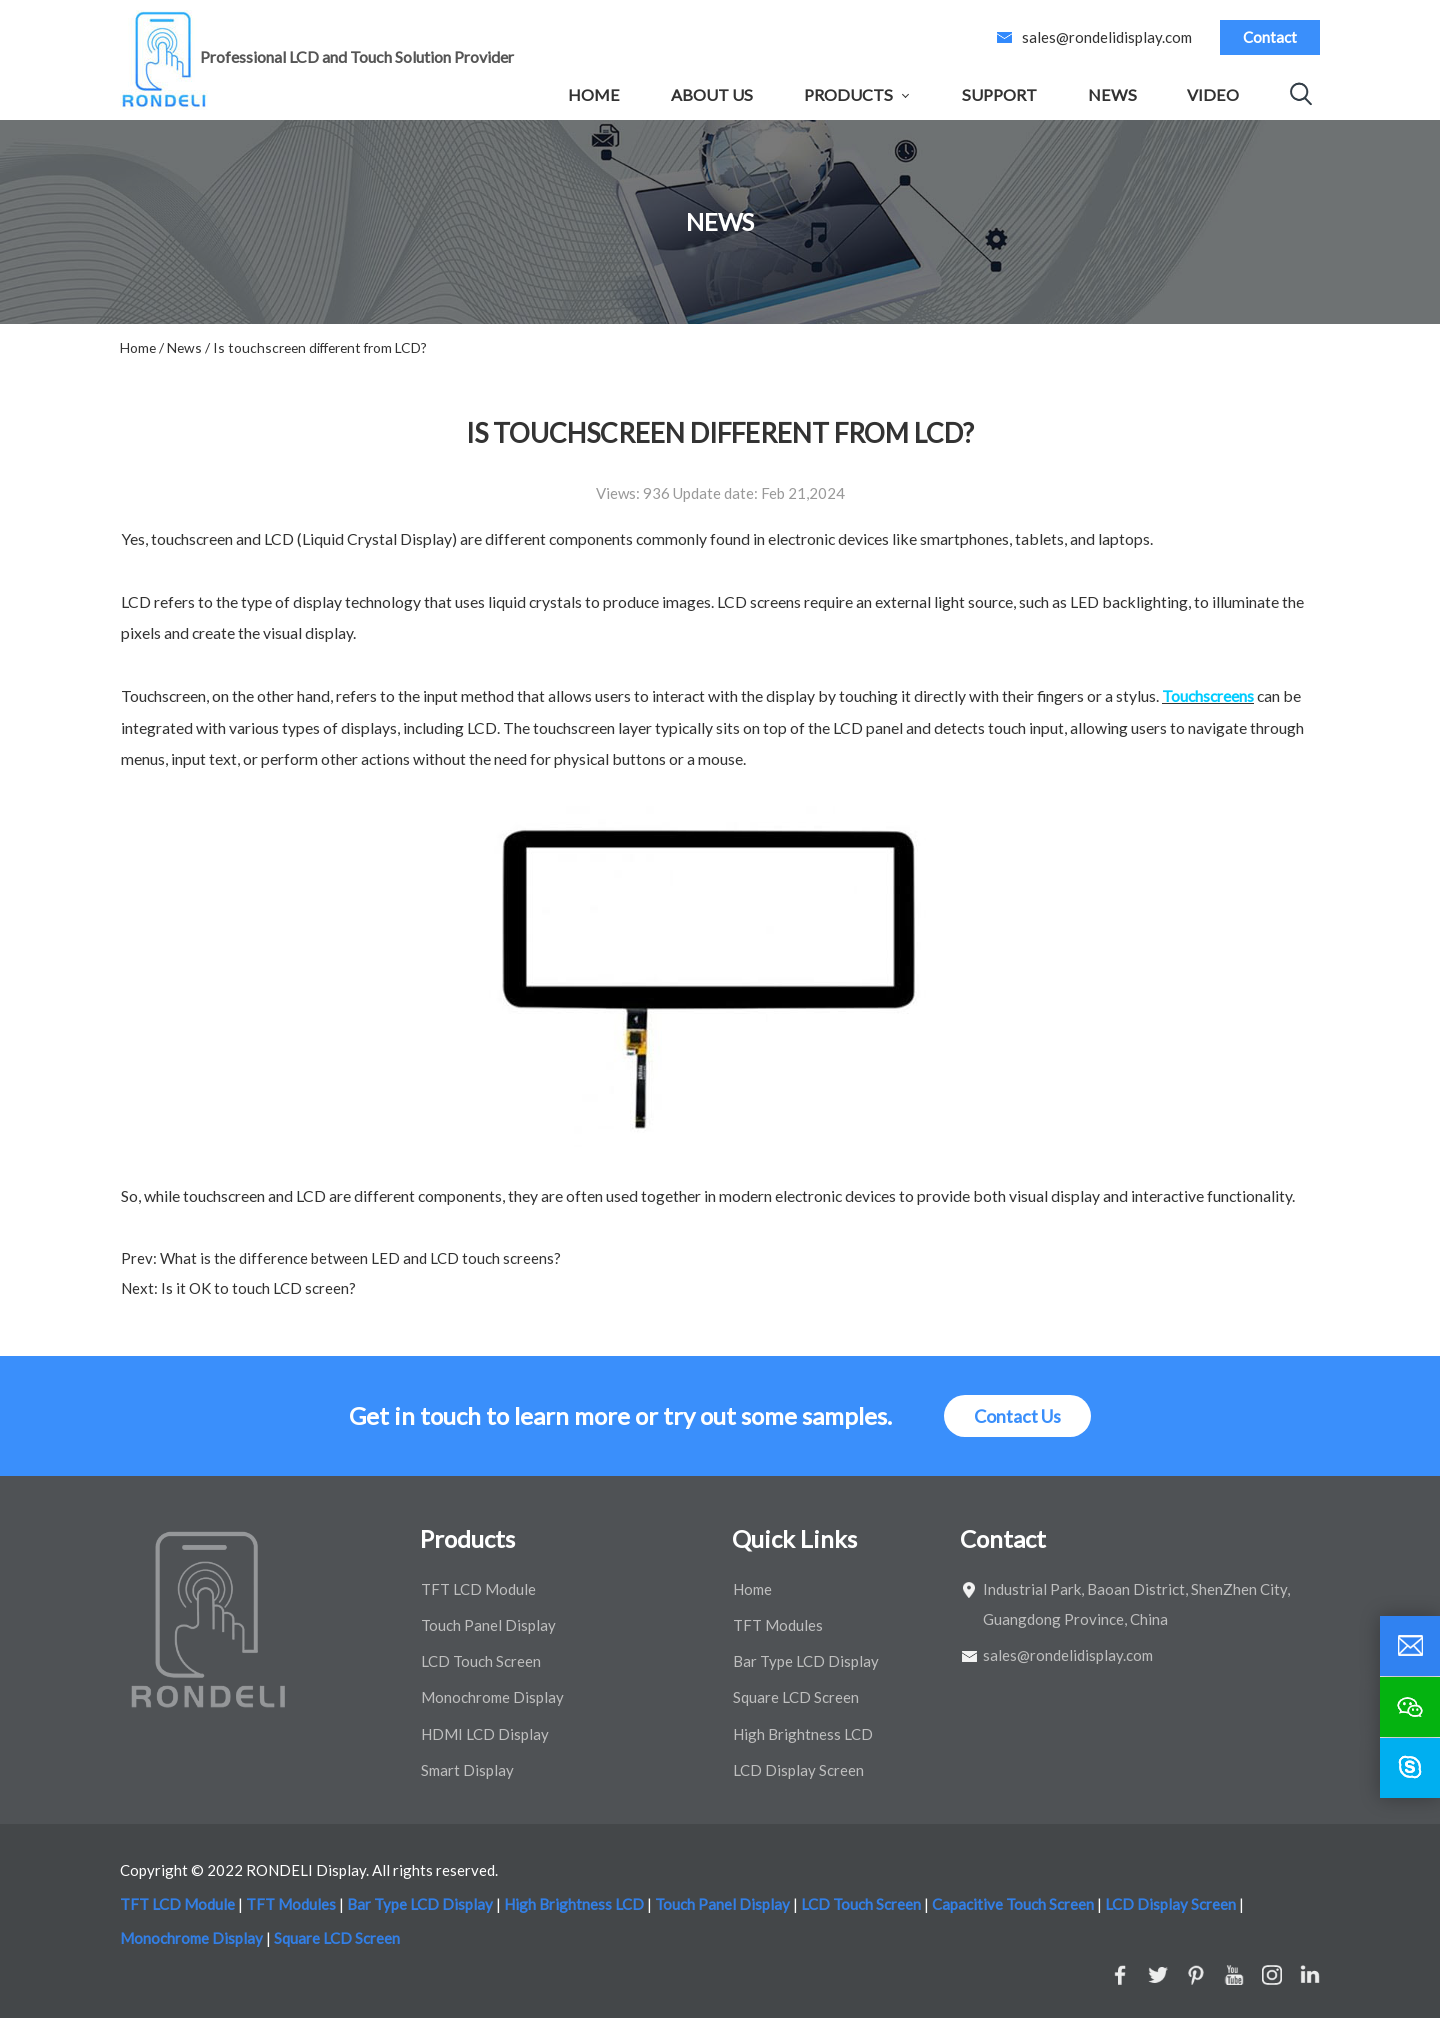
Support (999, 94)
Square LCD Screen (796, 1697)
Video (1213, 94)
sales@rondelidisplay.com (1107, 37)
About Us (712, 94)
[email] (1410, 1646)
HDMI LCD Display (485, 1734)
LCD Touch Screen (481, 1661)
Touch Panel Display (488, 1625)
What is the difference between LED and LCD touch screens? (359, 1258)
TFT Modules (778, 1625)
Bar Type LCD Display (806, 1661)
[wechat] (1410, 1707)
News (1112, 94)
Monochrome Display (492, 1697)
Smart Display (467, 1770)
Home (594, 94)
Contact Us (1017, 1416)
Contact (1270, 37)
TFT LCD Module (478, 1589)
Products (848, 94)
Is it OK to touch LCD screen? (257, 1288)
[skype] (1410, 1768)
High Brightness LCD (803, 1734)
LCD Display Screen (798, 1770)
